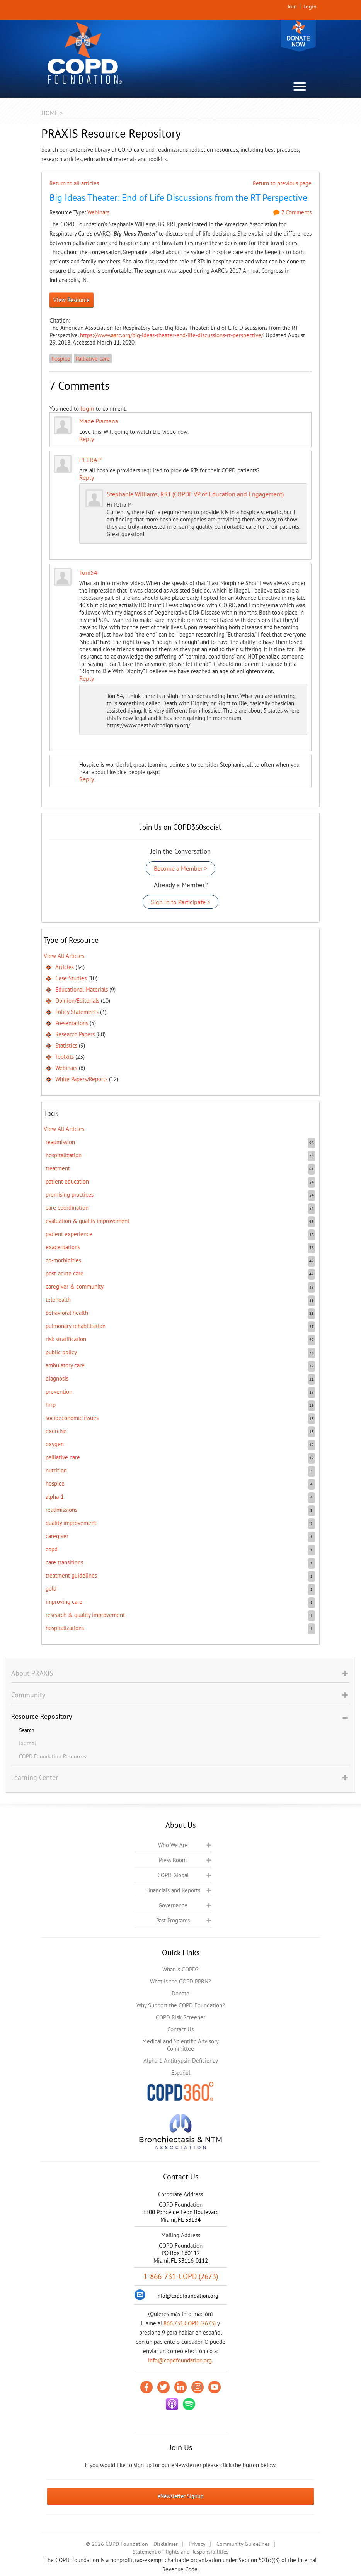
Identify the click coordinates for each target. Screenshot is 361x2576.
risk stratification (66, 1339)
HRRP (51, 1404)
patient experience (69, 1234)
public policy (61, 1352)
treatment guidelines (71, 1575)
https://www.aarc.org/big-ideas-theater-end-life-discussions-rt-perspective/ (171, 335)
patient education (67, 1181)
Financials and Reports (172, 1890)
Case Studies (71, 978)
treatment (58, 1168)
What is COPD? (180, 1969)
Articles (64, 967)
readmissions (61, 1509)
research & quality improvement (85, 1614)
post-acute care (64, 1273)
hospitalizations (65, 1628)
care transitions (64, 1562)
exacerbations (63, 1247)
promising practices (70, 1194)
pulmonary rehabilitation (76, 1326)
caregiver (57, 1536)
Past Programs (173, 1920)
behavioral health (67, 1312)
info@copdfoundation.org (180, 2360)
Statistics (66, 1045)
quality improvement (71, 1523)
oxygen (55, 1444)
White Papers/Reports (81, 1079)
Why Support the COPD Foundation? (180, 2005)
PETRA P (90, 460)
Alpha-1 (55, 1496)
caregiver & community (75, 1286)
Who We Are (173, 1845)
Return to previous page (282, 183)
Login (310, 6)
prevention (59, 1391)
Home (49, 113)
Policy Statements (77, 1011)
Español (180, 2072)
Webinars (98, 212)
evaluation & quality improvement (87, 1220)
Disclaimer (165, 2543)
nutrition (56, 1470)
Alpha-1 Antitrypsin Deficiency (180, 2060)
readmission (60, 1142)
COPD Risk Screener (180, 2017)
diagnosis (57, 1378)
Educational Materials (81, 989)
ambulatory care (65, 1365)
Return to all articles (74, 183)
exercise (56, 1431)
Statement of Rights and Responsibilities (180, 2551)
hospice (60, 358)
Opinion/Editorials (77, 1000)
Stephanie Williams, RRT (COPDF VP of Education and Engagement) (195, 494)
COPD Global (173, 1875)
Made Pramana (98, 421)
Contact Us (180, 2029)
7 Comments (292, 212)
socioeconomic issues (72, 1417)
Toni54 (88, 572)
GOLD (51, 1588)
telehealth (58, 1299)
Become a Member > (180, 868)
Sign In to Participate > (180, 902)
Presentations (71, 1023)
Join (292, 6)
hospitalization (64, 1155)
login (87, 408)
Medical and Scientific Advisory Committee (180, 2045)
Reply (86, 439)
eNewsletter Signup (181, 2496)
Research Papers (75, 1034)
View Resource (71, 300)
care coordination (67, 1207)
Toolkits (64, 1056)
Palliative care (93, 358)
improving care (64, 1601)
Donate (298, 36)
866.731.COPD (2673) (189, 2323)
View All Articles (64, 955)
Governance (172, 1905)
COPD (52, 1549)
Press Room (173, 1860)
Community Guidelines (243, 2543)
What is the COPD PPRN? (180, 1981)
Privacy (197, 2543)
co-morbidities (63, 1260)
